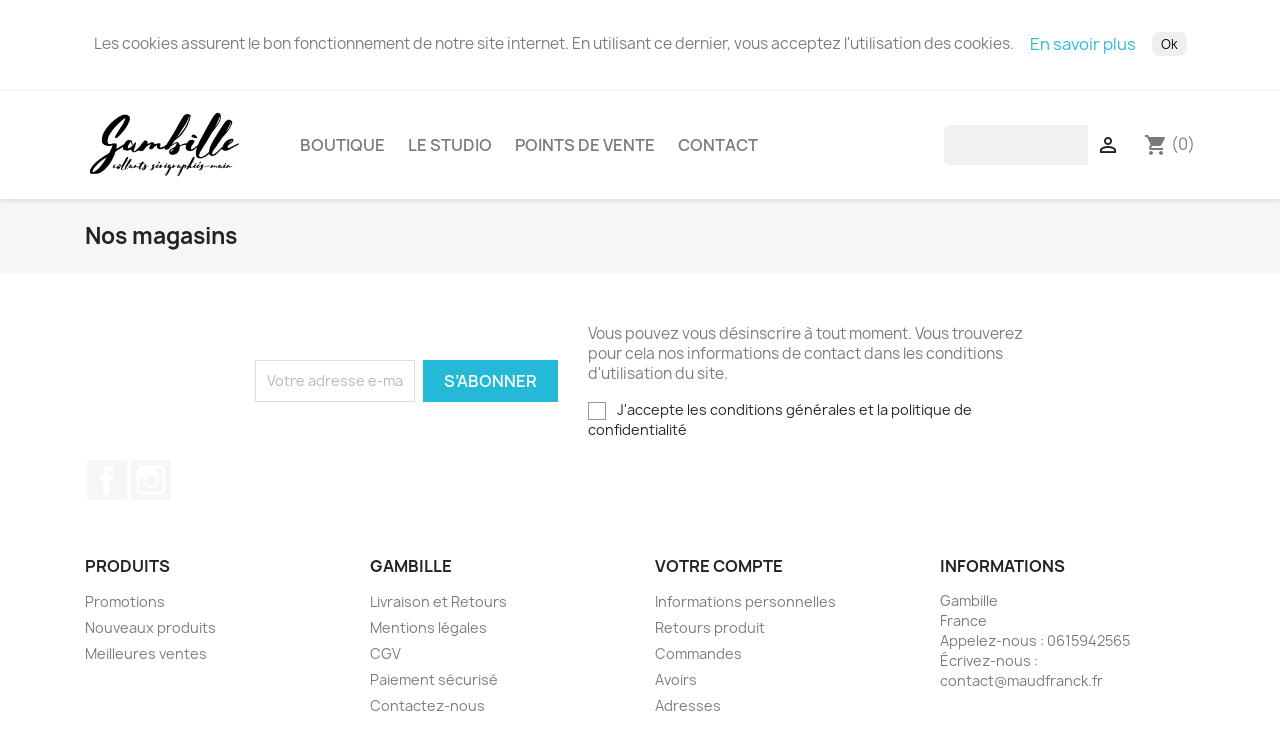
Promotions (125, 609)
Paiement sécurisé (434, 687)
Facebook (107, 488)
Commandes (698, 661)
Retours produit (710, 635)
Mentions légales (428, 635)
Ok (1169, 44)
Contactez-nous (427, 713)
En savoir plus (1083, 44)
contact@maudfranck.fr (1021, 688)
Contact (718, 149)
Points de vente (585, 149)
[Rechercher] (1071, 149)
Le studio (450, 149)
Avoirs (676, 687)
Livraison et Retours (438, 609)
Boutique (342, 149)
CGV (385, 661)
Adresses (688, 713)
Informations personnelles (745, 609)
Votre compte (719, 574)
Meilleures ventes (146, 661)
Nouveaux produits (150, 635)
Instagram (151, 488)
